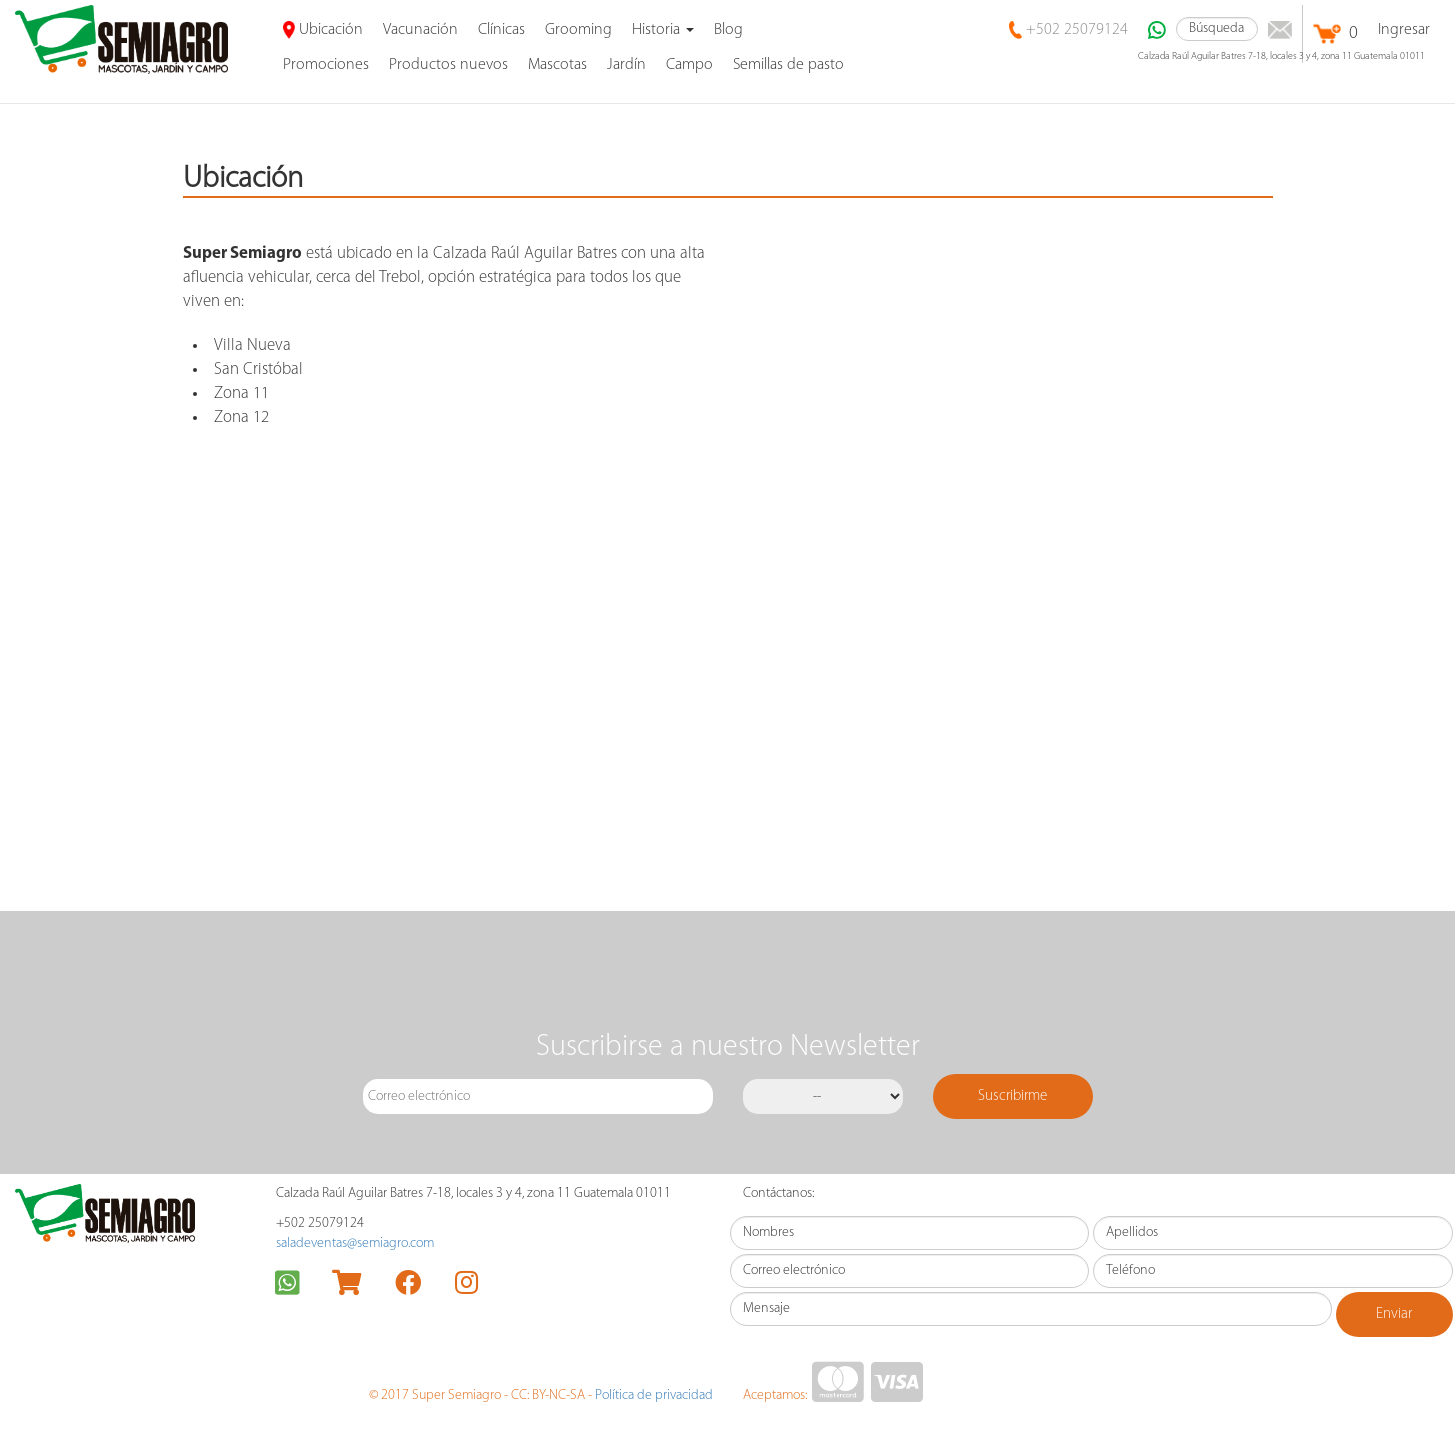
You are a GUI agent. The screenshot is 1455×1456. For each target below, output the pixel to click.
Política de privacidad (654, 1395)
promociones (326, 65)
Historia (663, 30)
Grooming (578, 30)
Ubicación (323, 30)
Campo (689, 65)
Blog (728, 30)
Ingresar (1404, 30)
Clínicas (501, 30)
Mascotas (557, 65)
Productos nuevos (448, 65)
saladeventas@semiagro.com (355, 1243)
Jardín (626, 65)
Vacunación (420, 30)
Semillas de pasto (788, 65)
